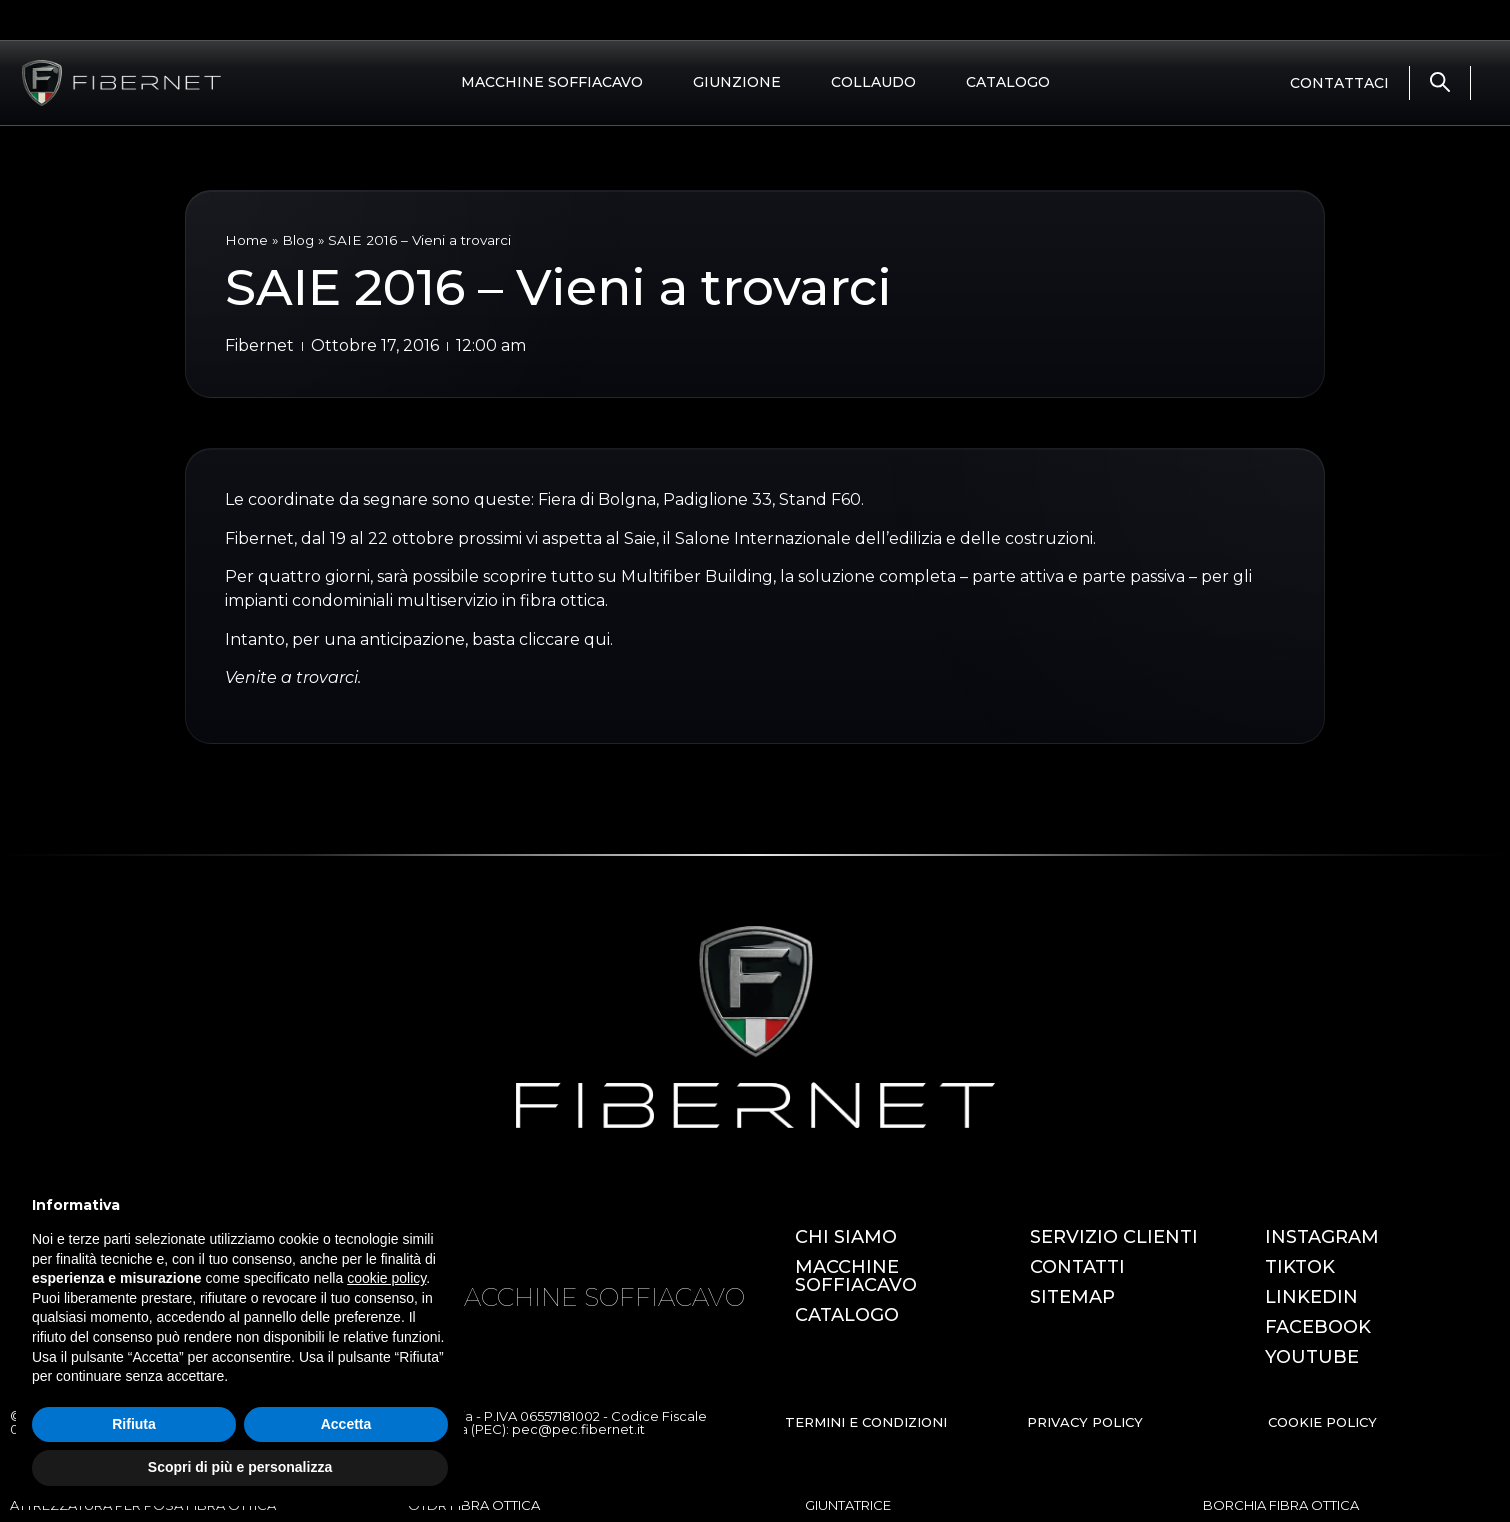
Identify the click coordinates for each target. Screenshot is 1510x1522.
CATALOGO (1008, 82)
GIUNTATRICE (848, 1505)
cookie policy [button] (386, 1278)
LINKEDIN (1311, 1297)
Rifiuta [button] (134, 1424)
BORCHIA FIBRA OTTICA (1281, 1505)
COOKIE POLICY (1322, 1422)
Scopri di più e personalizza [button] (240, 1467)
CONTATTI (1077, 1267)
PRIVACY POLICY (1085, 1422)
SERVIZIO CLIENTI (1114, 1237)
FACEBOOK (1318, 1327)
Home (246, 240)
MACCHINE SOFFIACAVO (552, 82)
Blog (298, 240)
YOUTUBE (1312, 1357)
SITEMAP (1072, 1297)
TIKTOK (1300, 1267)
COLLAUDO (873, 82)
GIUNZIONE (737, 82)
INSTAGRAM (1322, 1237)
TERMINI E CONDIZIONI (866, 1422)
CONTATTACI (1339, 83)
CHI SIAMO (846, 1237)
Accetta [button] (346, 1424)
